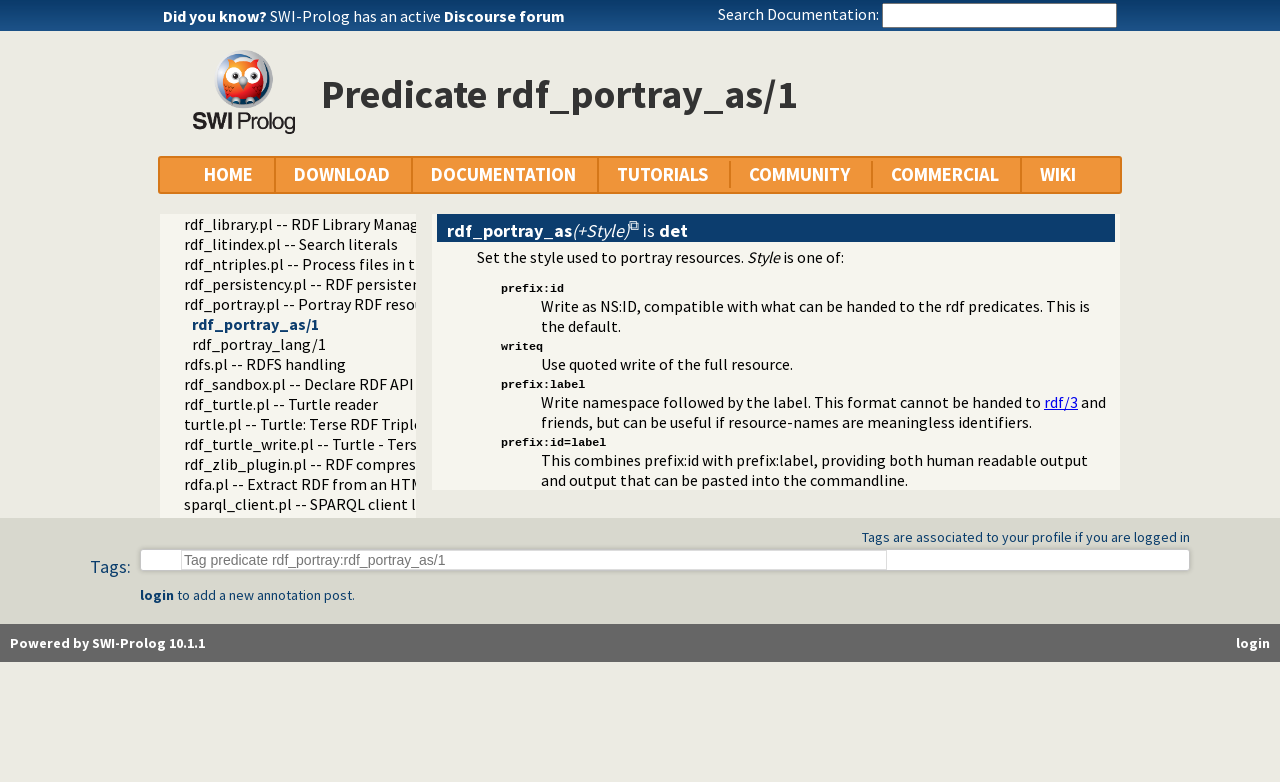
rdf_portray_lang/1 (259, 344)
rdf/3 (1061, 402)
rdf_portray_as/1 (255, 324)
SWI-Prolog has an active (417, 16)
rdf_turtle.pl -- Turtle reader (281, 404)
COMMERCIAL (945, 174)
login (157, 595)
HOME (228, 174)
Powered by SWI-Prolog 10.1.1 (107, 643)
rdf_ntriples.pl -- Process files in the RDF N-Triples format (383, 264)
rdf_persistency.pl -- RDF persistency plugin (333, 284)
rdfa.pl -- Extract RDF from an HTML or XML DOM (350, 484)
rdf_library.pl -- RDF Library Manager (308, 224)
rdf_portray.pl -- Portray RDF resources (317, 304)
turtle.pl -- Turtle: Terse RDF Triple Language (338, 424)
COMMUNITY (799, 174)
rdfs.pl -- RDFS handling (265, 364)
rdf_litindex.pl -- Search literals (291, 244)
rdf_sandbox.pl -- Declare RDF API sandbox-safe (346, 384)
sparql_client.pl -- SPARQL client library (320, 504)
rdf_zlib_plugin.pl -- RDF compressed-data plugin (353, 464)
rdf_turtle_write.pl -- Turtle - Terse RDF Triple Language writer (399, 444)
